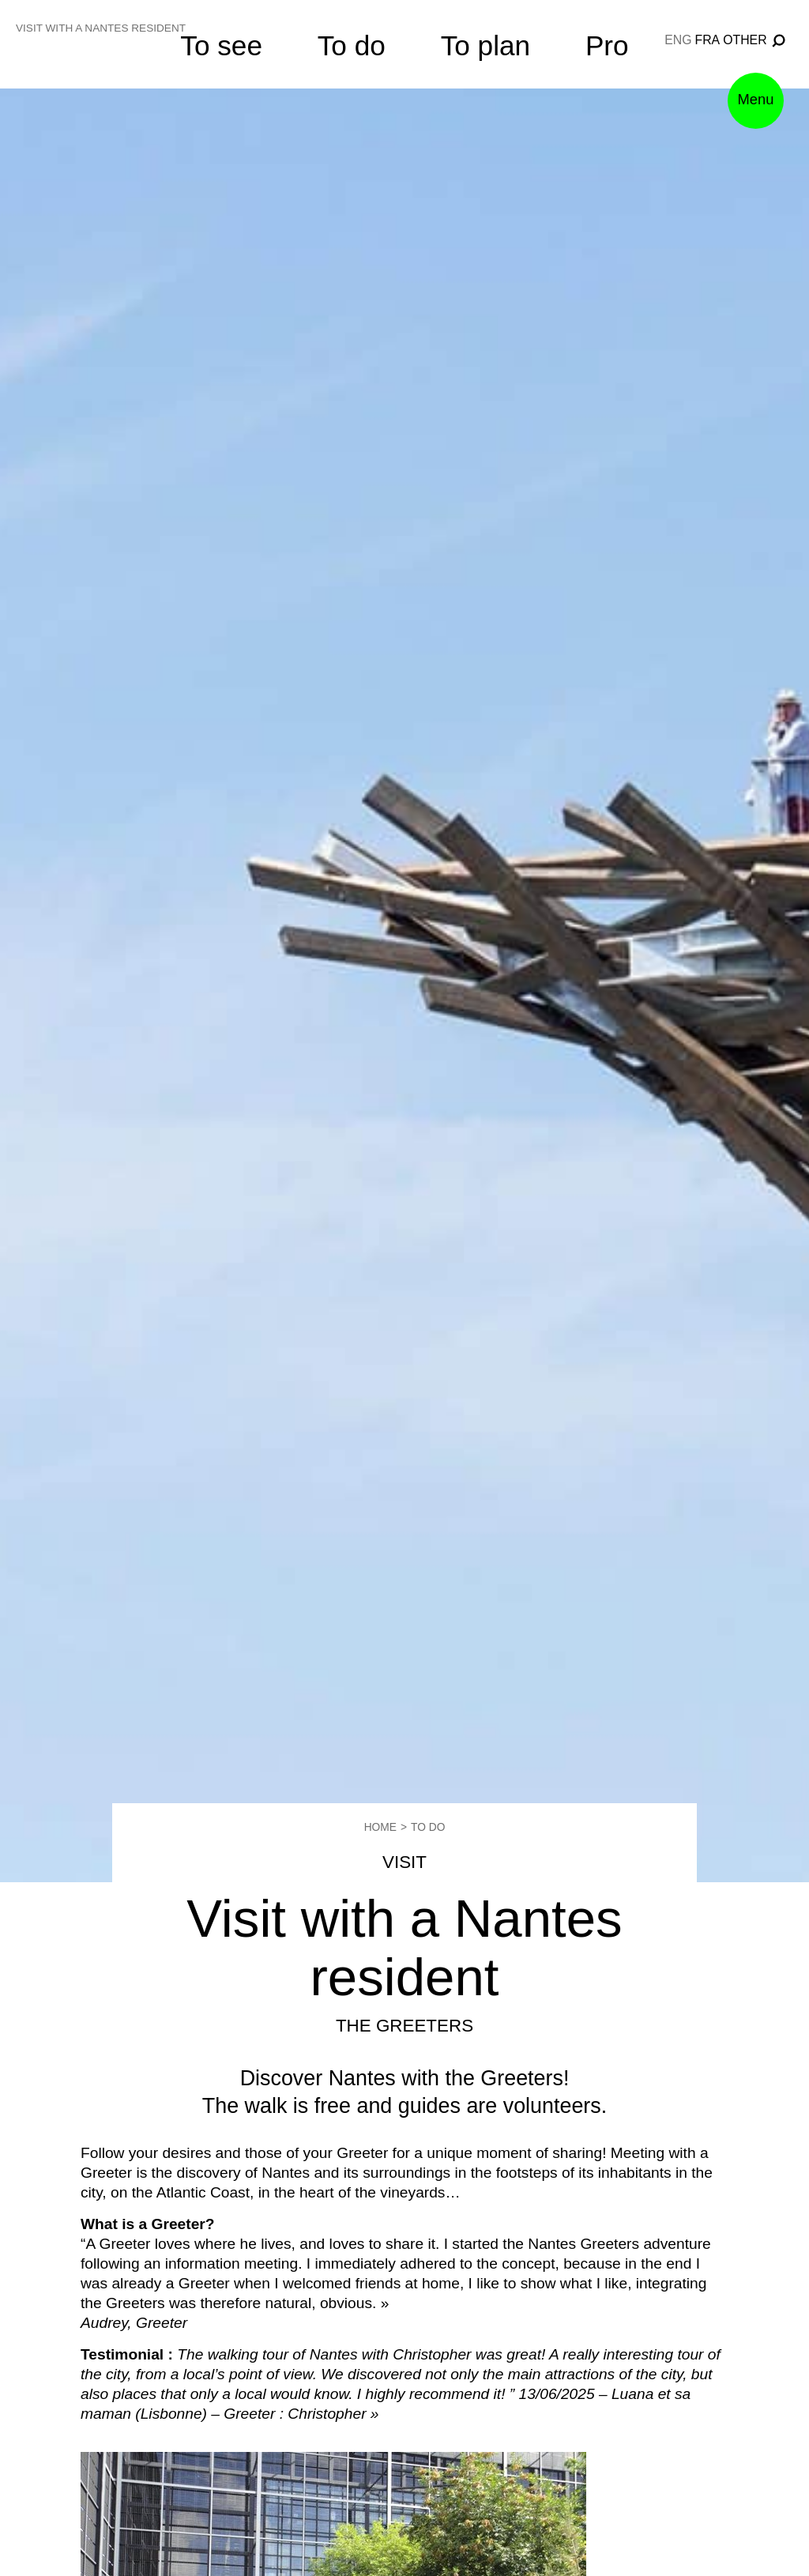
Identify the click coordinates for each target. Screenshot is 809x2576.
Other (744, 40)
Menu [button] (748, 123)
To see (221, 45)
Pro (607, 45)
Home (377, 1826)
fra (708, 40)
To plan (485, 45)
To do (352, 45)
